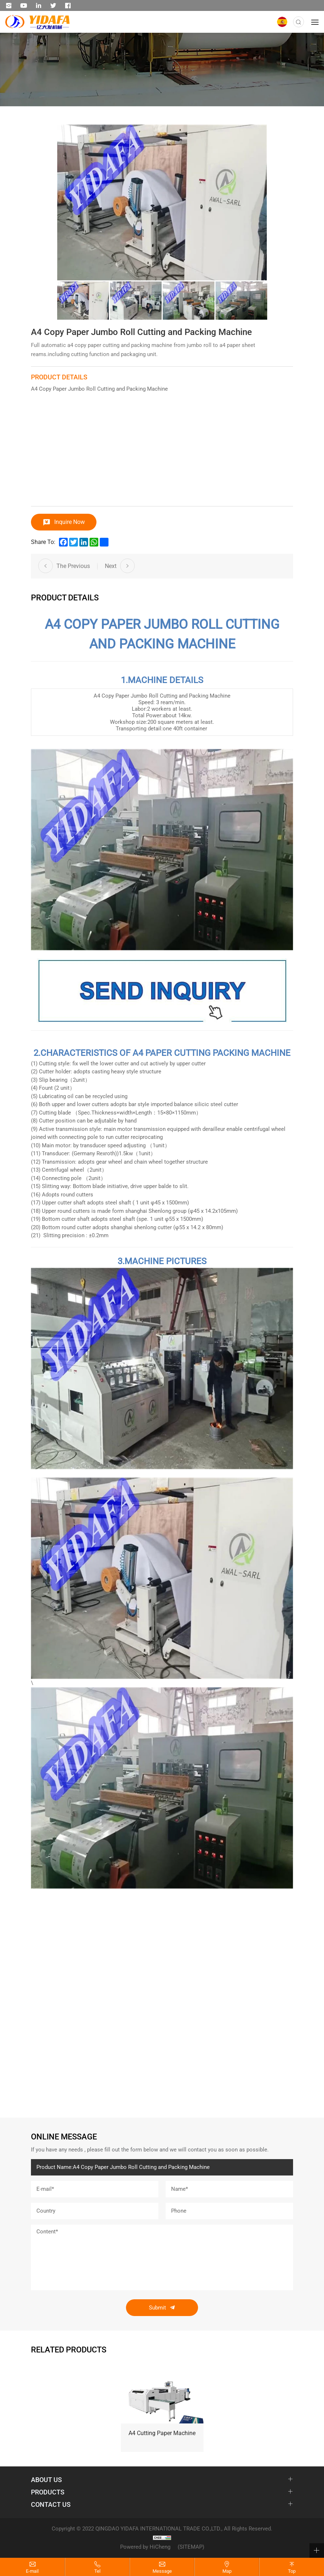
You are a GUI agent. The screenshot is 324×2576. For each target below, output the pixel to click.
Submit (157, 2308)
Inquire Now (69, 522)
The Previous (73, 566)
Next (110, 566)
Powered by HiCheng (145, 2547)
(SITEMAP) (191, 2547)
